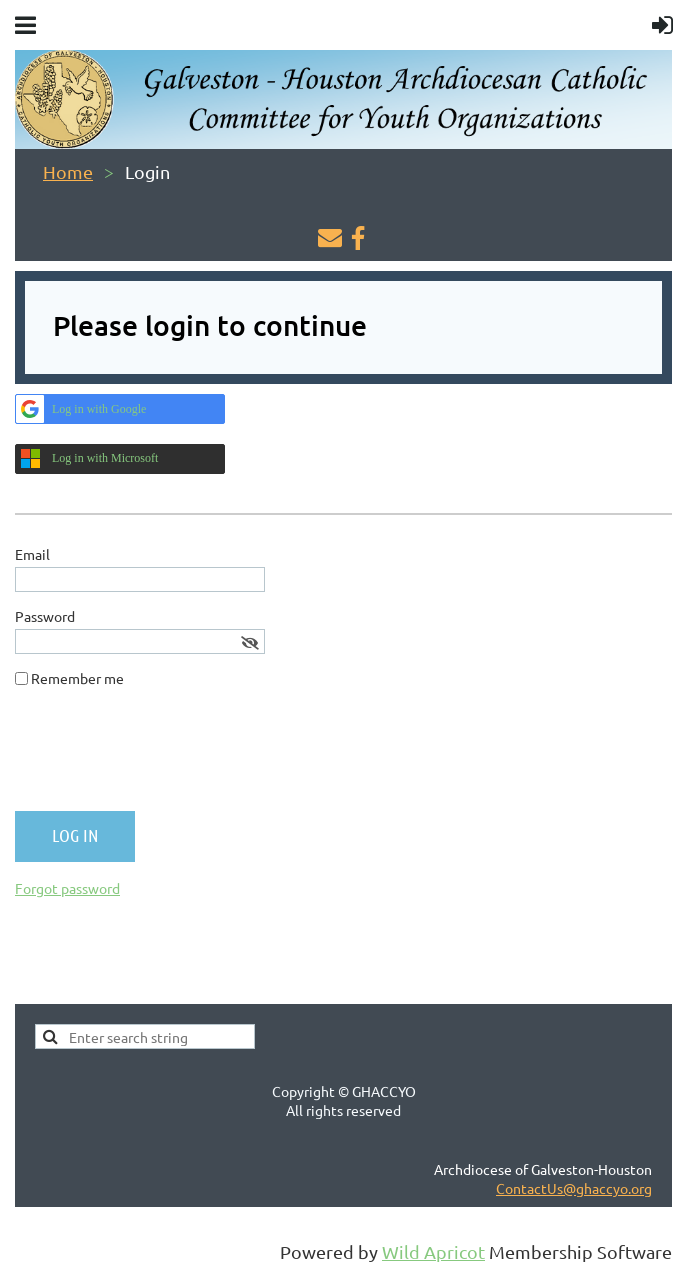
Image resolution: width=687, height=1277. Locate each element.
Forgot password (67, 888)
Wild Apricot (433, 1251)
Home (68, 171)
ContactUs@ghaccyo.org (574, 1188)
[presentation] (167, 757)
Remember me (77, 678)
